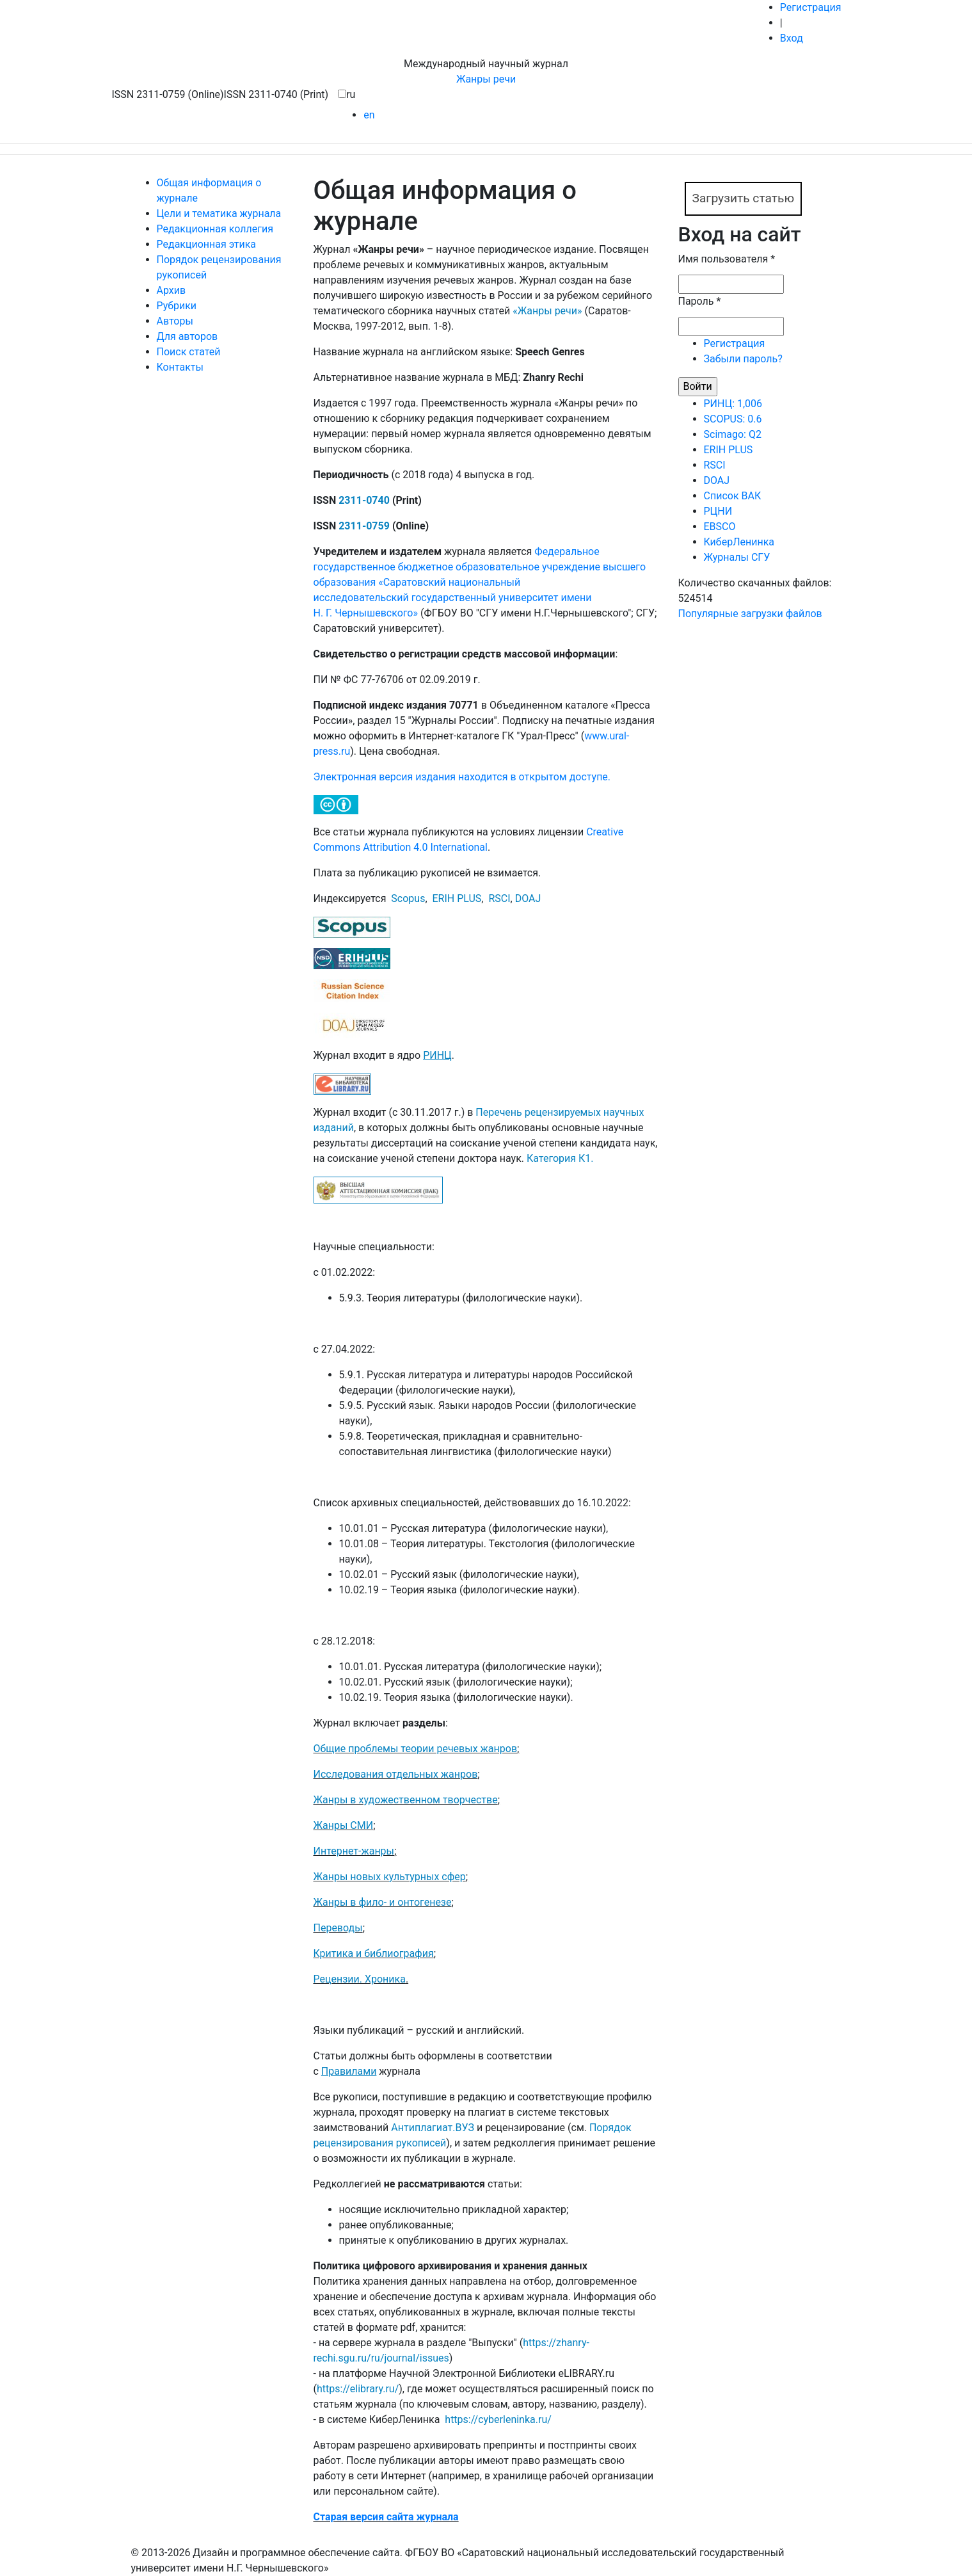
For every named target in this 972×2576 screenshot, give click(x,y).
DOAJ (528, 898)
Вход (791, 38)
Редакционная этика (207, 244)
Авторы (175, 321)
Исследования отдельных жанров (396, 1774)
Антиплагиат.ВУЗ (432, 2127)
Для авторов (187, 336)
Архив (171, 290)
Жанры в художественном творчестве (406, 1800)
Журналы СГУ (737, 557)
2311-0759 (364, 526)
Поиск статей (189, 352)
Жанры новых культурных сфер (390, 1877)
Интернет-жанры (354, 1851)
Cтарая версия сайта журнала (386, 2517)
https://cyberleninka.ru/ (498, 2419)
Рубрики (177, 306)
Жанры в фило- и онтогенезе (383, 1902)
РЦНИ (718, 511)
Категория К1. (560, 1158)
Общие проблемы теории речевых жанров (416, 1749)
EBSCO (720, 526)
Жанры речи (486, 79)
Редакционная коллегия (215, 229)
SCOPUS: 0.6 (733, 419)
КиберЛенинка (739, 542)
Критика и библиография (374, 1953)
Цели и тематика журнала (219, 213)
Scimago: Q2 (732, 434)
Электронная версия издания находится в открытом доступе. (462, 777)
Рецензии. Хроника (360, 1979)
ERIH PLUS (457, 898)
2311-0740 (364, 500)
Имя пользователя (727, 259)
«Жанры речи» (547, 311)
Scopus (408, 898)
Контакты (180, 367)
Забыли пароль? (743, 359)
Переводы (338, 1928)
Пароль (699, 301)
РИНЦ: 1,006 (733, 404)
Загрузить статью (743, 198)
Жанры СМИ (344, 1825)
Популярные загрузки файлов (750, 614)
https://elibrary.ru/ (358, 2389)
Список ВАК (732, 496)
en (368, 115)
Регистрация (810, 7)
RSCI (499, 898)
